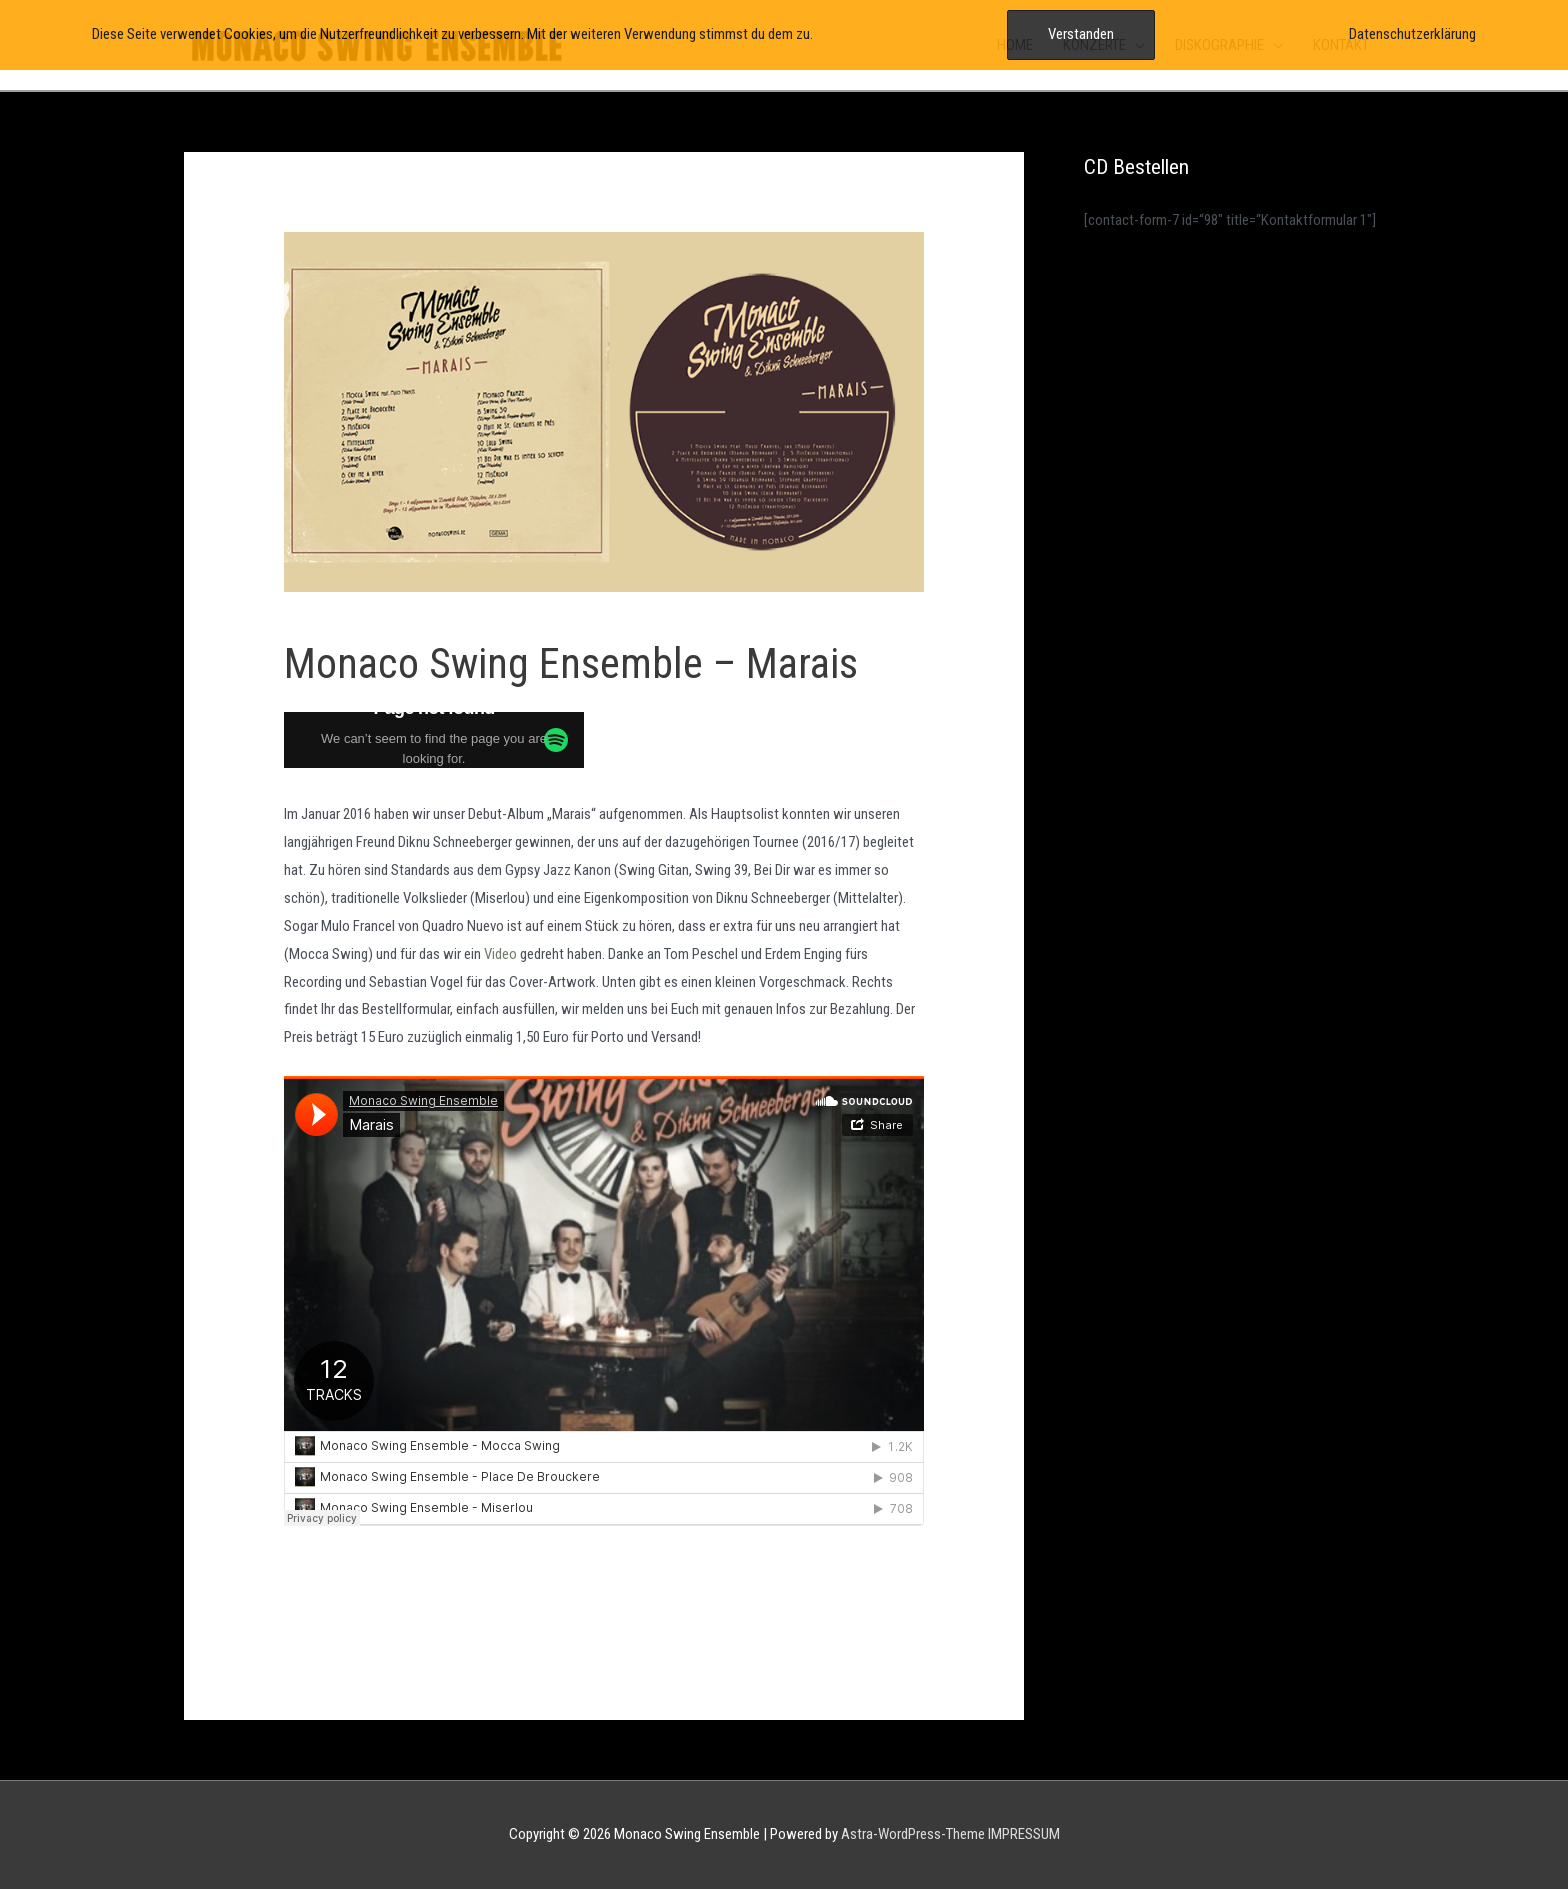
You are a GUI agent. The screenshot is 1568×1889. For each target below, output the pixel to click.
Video (500, 954)
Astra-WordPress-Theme (913, 1834)
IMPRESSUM (1024, 1834)
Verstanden (1081, 34)
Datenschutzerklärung (1412, 34)
